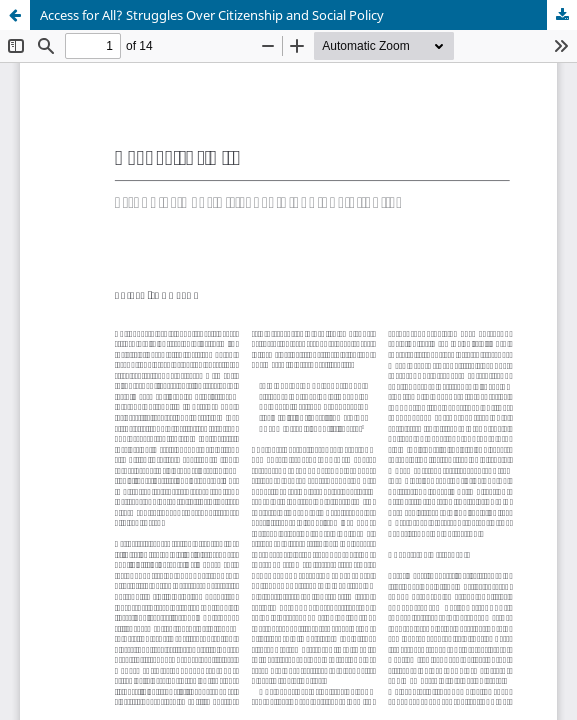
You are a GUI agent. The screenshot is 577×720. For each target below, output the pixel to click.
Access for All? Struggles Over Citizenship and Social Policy (212, 15)
